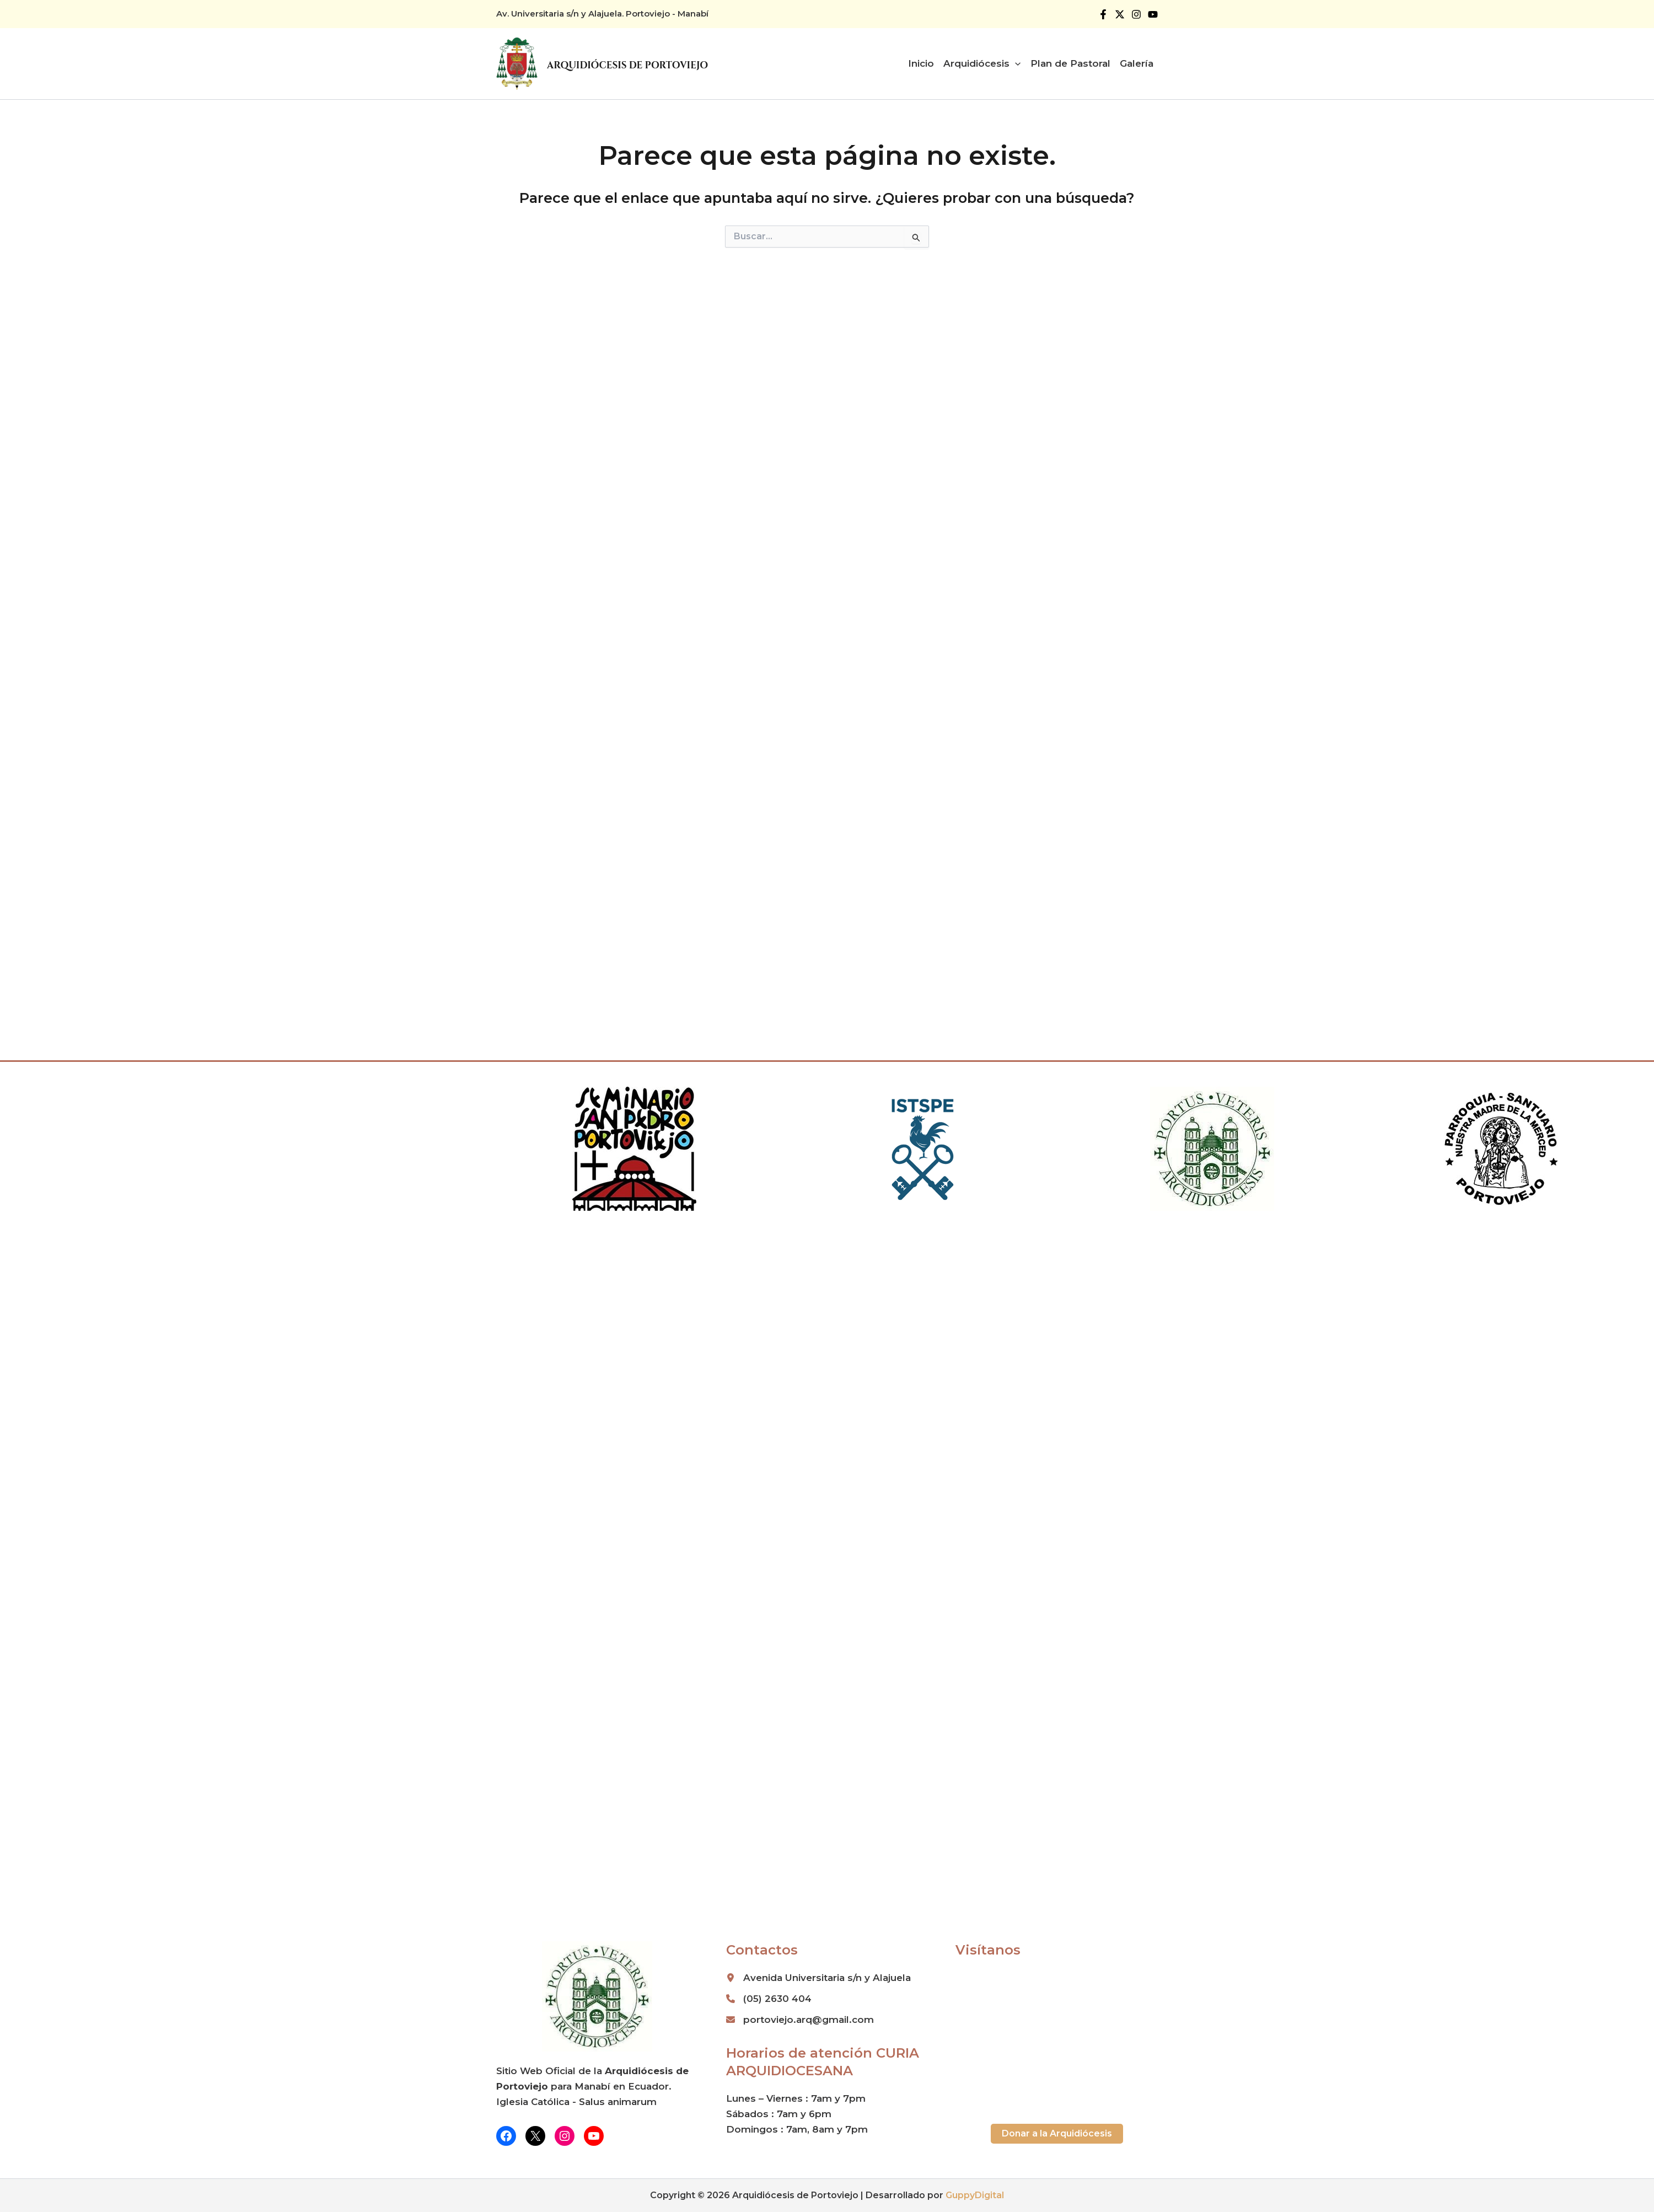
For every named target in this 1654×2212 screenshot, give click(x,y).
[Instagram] (1136, 14)
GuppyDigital (975, 2195)
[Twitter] (1120, 14)
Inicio (921, 63)
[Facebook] (1103, 14)
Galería (1136, 63)
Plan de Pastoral (1070, 63)
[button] (1015, 63)
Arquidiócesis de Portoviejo (627, 65)
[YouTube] (1153, 14)
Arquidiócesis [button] (982, 63)
